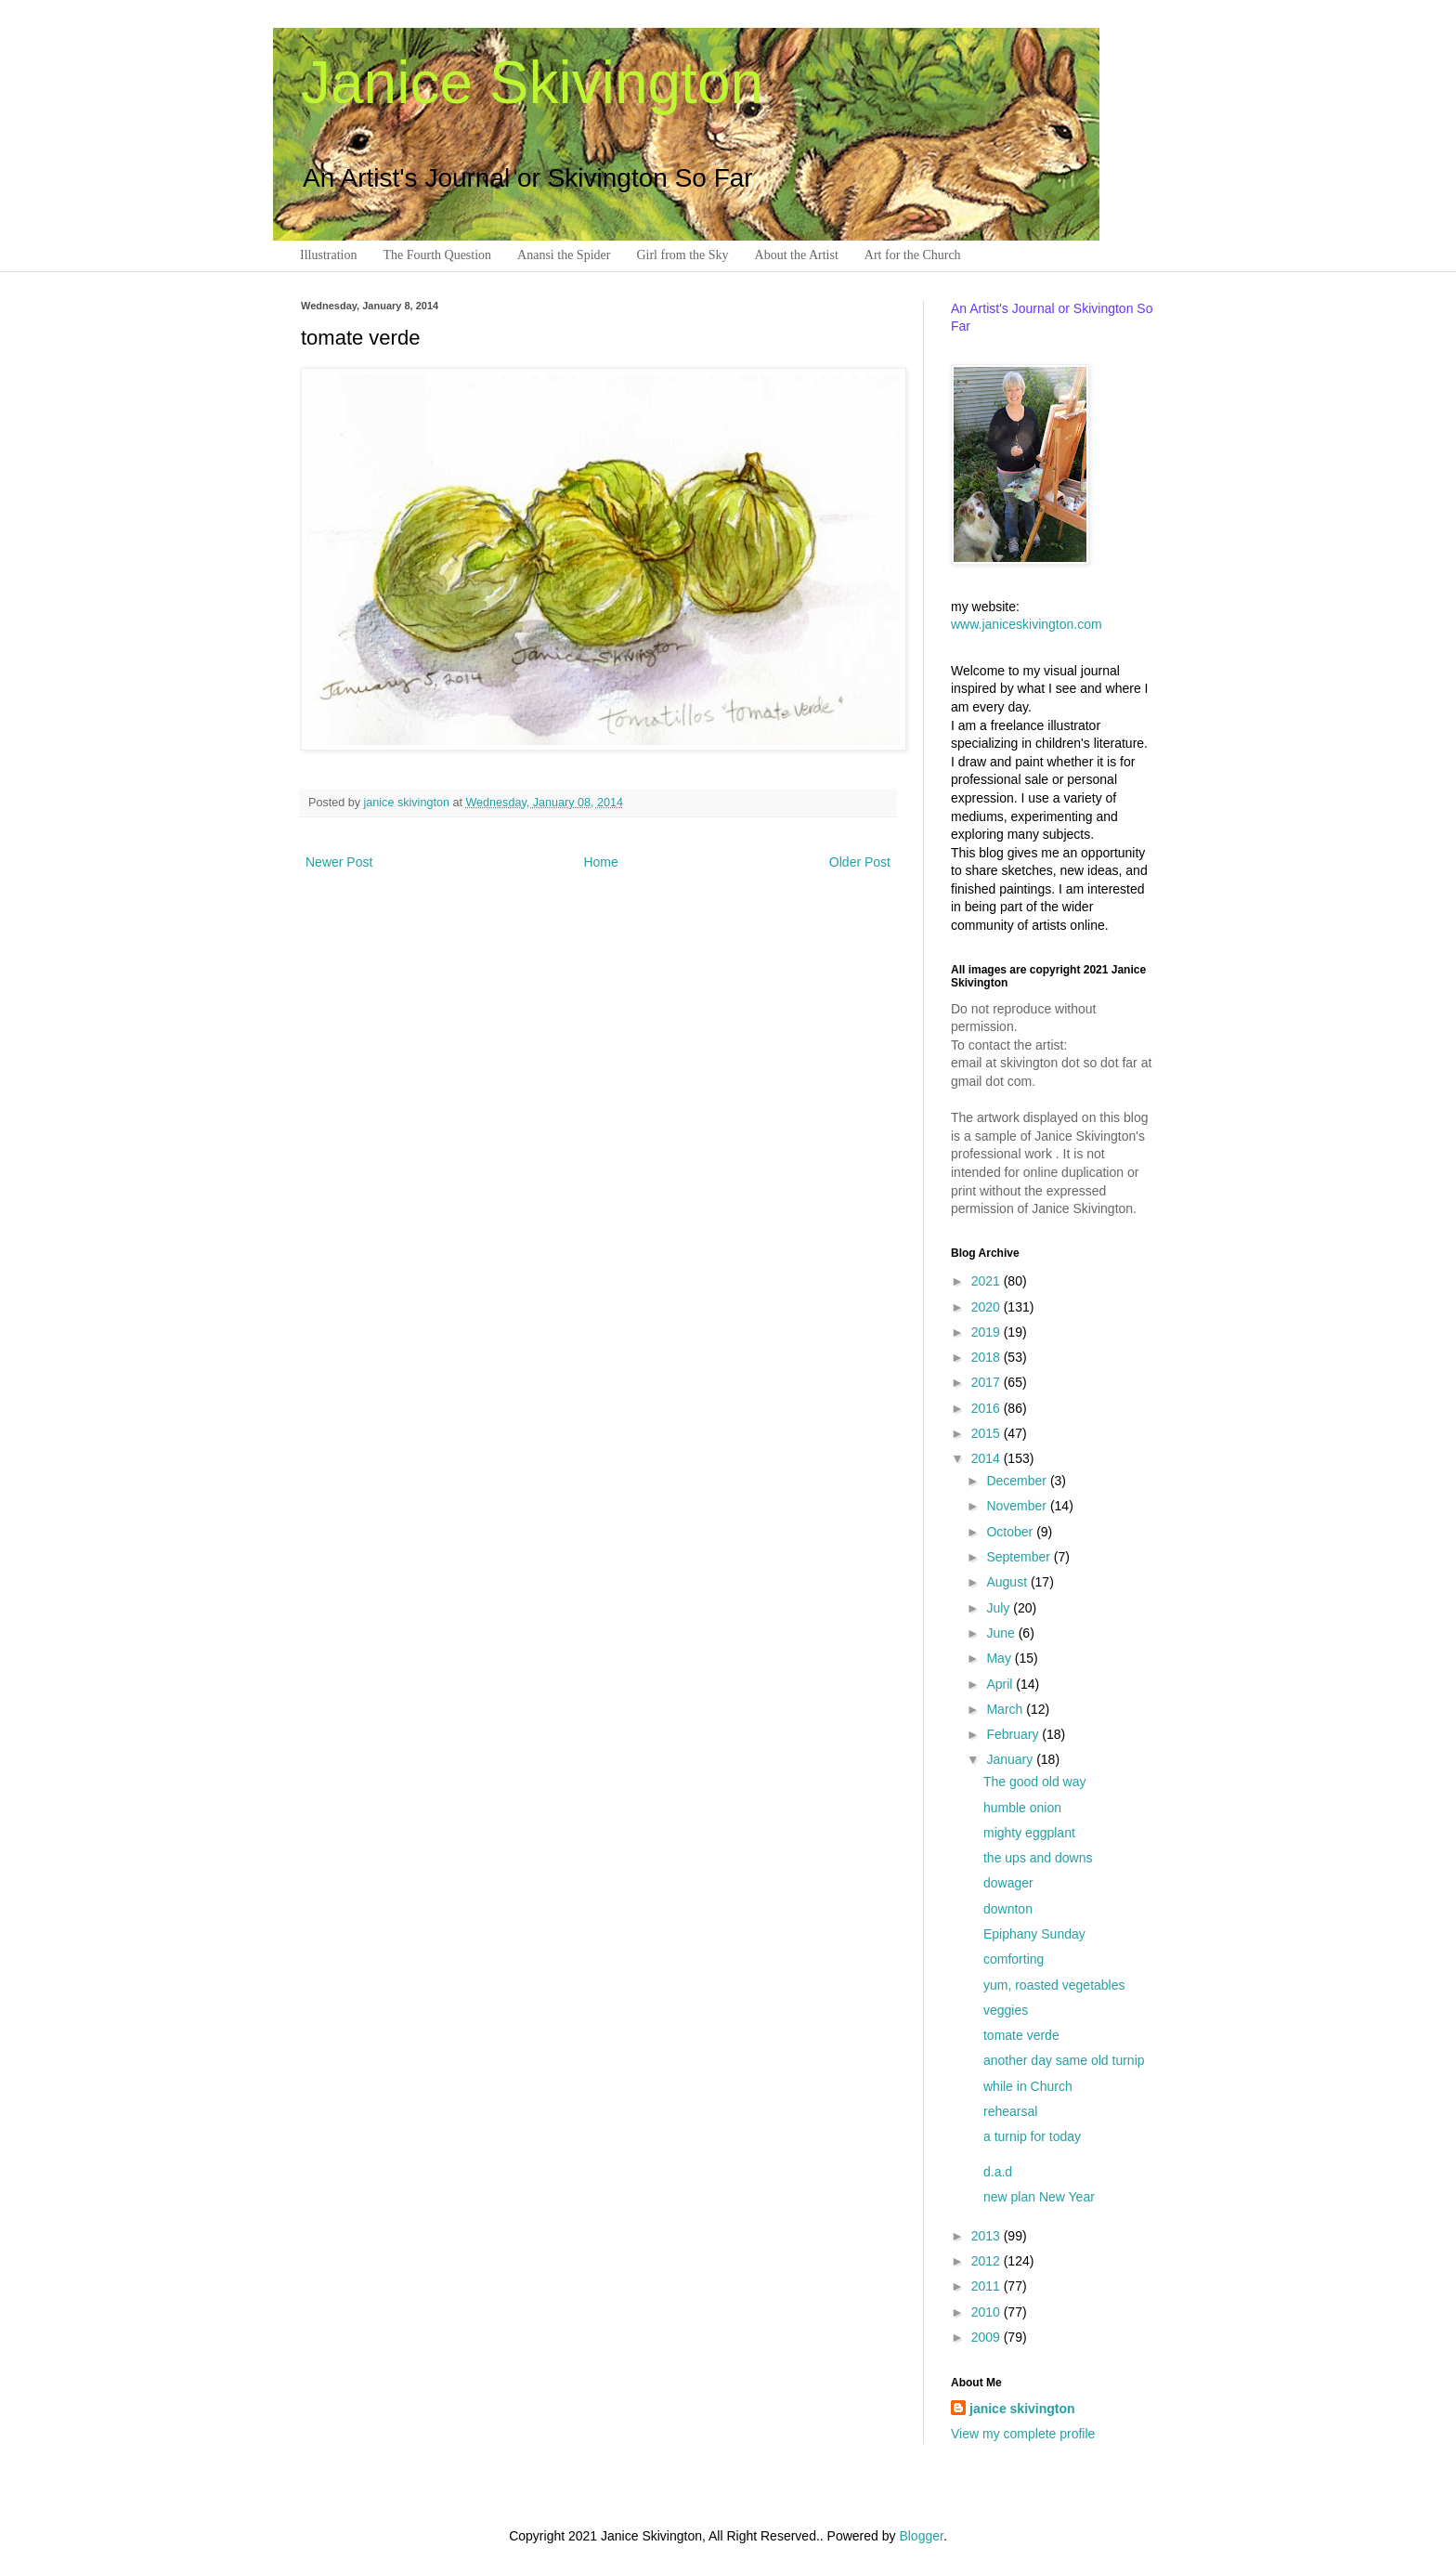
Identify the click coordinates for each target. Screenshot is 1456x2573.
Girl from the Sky (682, 255)
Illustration (328, 255)
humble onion (1022, 1807)
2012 (987, 2260)
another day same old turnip (1064, 2060)
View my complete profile (1023, 2433)
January (1011, 1759)
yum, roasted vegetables (1054, 1985)
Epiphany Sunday (1034, 1933)
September (1019, 1556)
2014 (987, 1458)
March (1006, 1709)
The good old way (1034, 1781)
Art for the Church (912, 255)
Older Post (859, 862)
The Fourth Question (437, 255)
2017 (987, 1382)
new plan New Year (1039, 2196)
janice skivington (408, 802)
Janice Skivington (532, 82)
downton (1008, 1908)
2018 (987, 1357)
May (1000, 1658)
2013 (987, 2235)
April (1001, 1684)
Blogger (920, 2535)
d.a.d (997, 2171)
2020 (987, 1307)
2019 (987, 1332)
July (999, 1607)
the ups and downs (1038, 1857)
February (1014, 1734)
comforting (1013, 1959)
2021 (987, 1280)
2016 (987, 1408)
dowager (1008, 1882)
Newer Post (339, 862)
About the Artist (796, 255)
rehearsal (1010, 2111)
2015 (987, 1433)
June (1002, 1633)
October (1011, 1531)
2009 (987, 2337)
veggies (1005, 2010)
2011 (987, 2286)
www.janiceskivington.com (1026, 624)
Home (600, 862)
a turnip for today (1032, 2136)
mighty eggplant (1029, 1832)
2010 (987, 2312)
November (1017, 1505)
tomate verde (1021, 2035)
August (1008, 1581)
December (1017, 1480)
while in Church (1027, 2086)
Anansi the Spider (563, 255)
